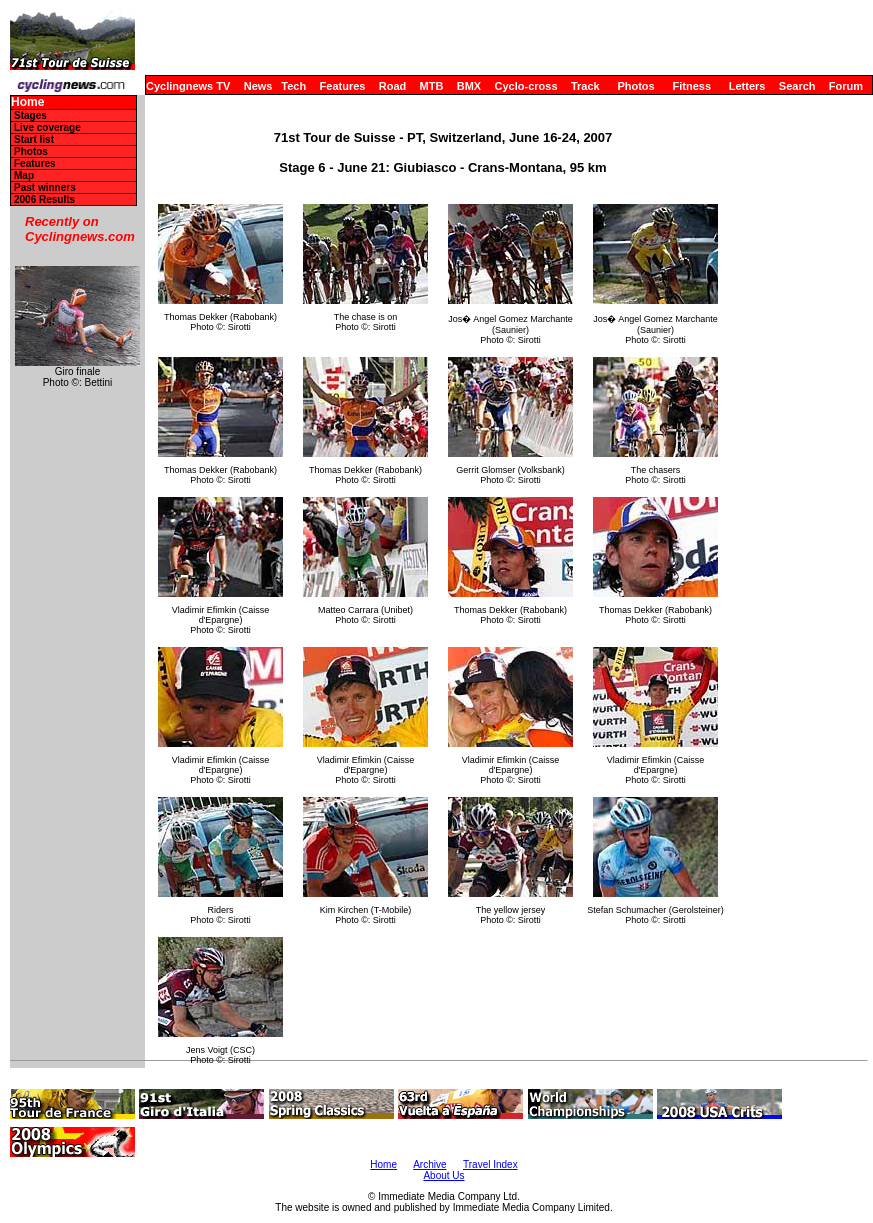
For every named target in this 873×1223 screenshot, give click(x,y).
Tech (293, 86)
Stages (30, 115)
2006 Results (44, 199)
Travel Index (490, 1164)
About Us (443, 1175)
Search (797, 86)
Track (585, 86)
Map (24, 175)
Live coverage (47, 127)
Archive (429, 1164)
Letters (747, 86)
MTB (432, 86)
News (258, 86)
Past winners (45, 187)
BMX (469, 86)
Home (27, 102)
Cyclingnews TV (188, 86)
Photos (635, 86)
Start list (34, 139)
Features (343, 86)
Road (393, 86)
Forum (846, 86)
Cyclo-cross (526, 86)
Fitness (691, 86)
